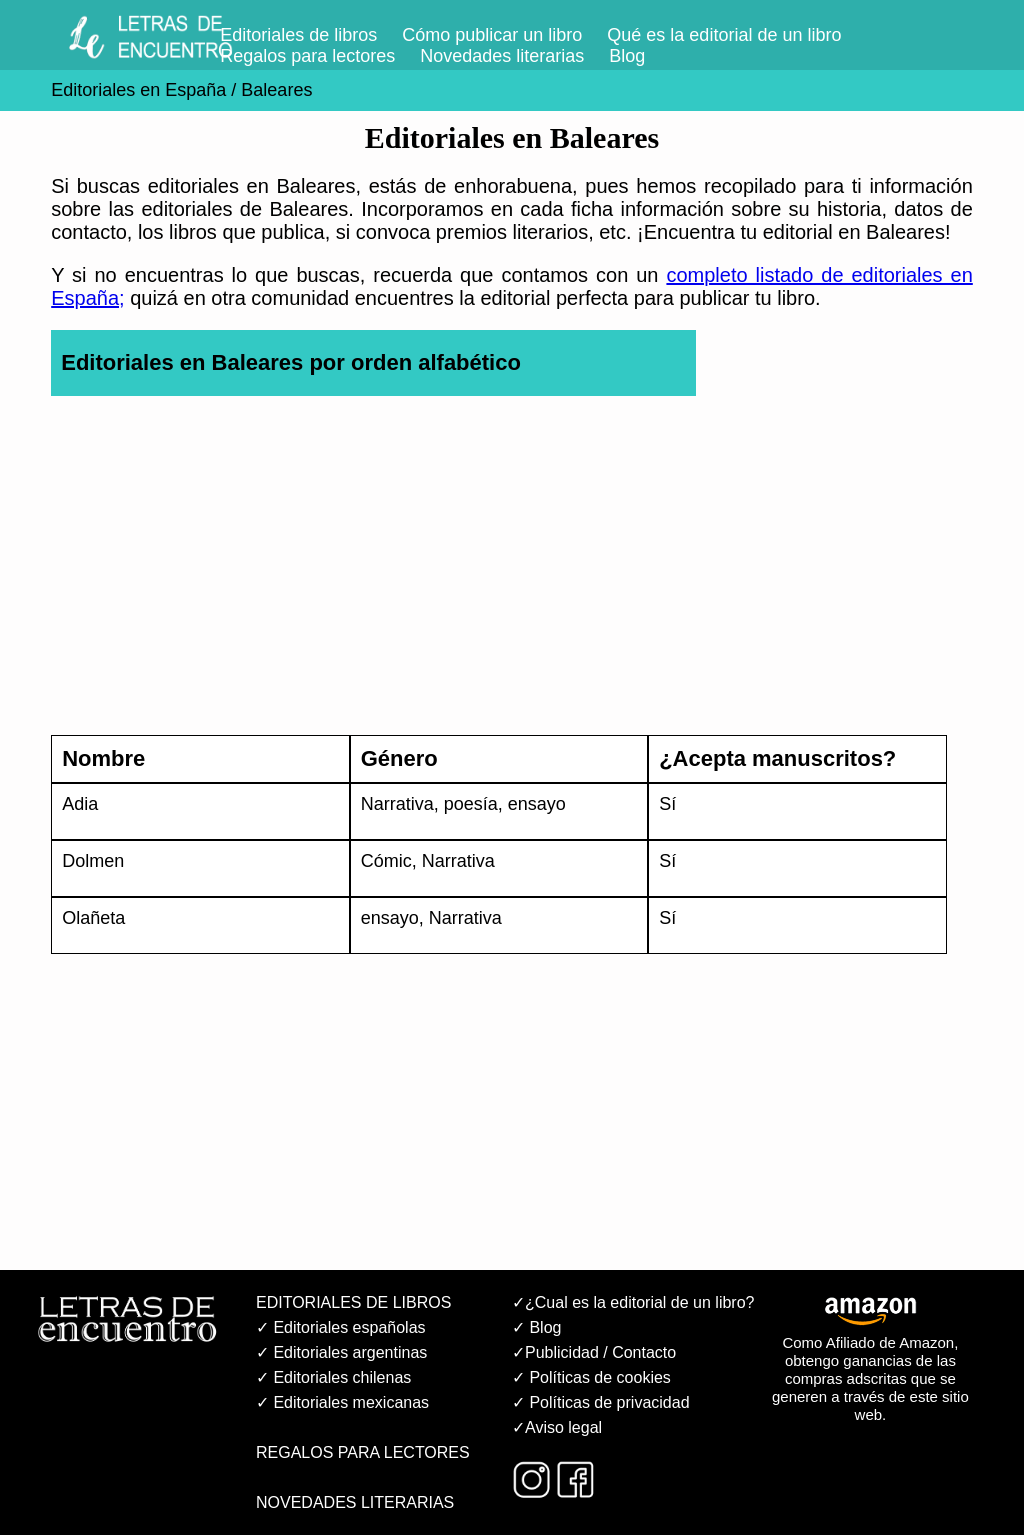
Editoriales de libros (298, 35)
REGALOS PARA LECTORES (363, 1452)
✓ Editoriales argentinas (341, 1352)
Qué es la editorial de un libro (724, 35)
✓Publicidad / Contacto (594, 1352)
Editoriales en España (138, 90)
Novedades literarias (502, 56)
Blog (627, 56)
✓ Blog (536, 1327)
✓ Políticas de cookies (591, 1377)
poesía (471, 804)
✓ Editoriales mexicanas (342, 1402)
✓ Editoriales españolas (341, 1327)
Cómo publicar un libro (492, 35)
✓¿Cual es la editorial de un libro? (633, 1302)
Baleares (276, 90)
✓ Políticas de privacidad (601, 1402)
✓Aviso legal (557, 1427)
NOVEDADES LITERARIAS (355, 1502)
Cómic (386, 861)
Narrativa (397, 804)
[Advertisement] (512, 577)
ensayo (537, 804)
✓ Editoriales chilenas (333, 1377)
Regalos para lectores (307, 56)
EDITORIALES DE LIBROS (353, 1302)
